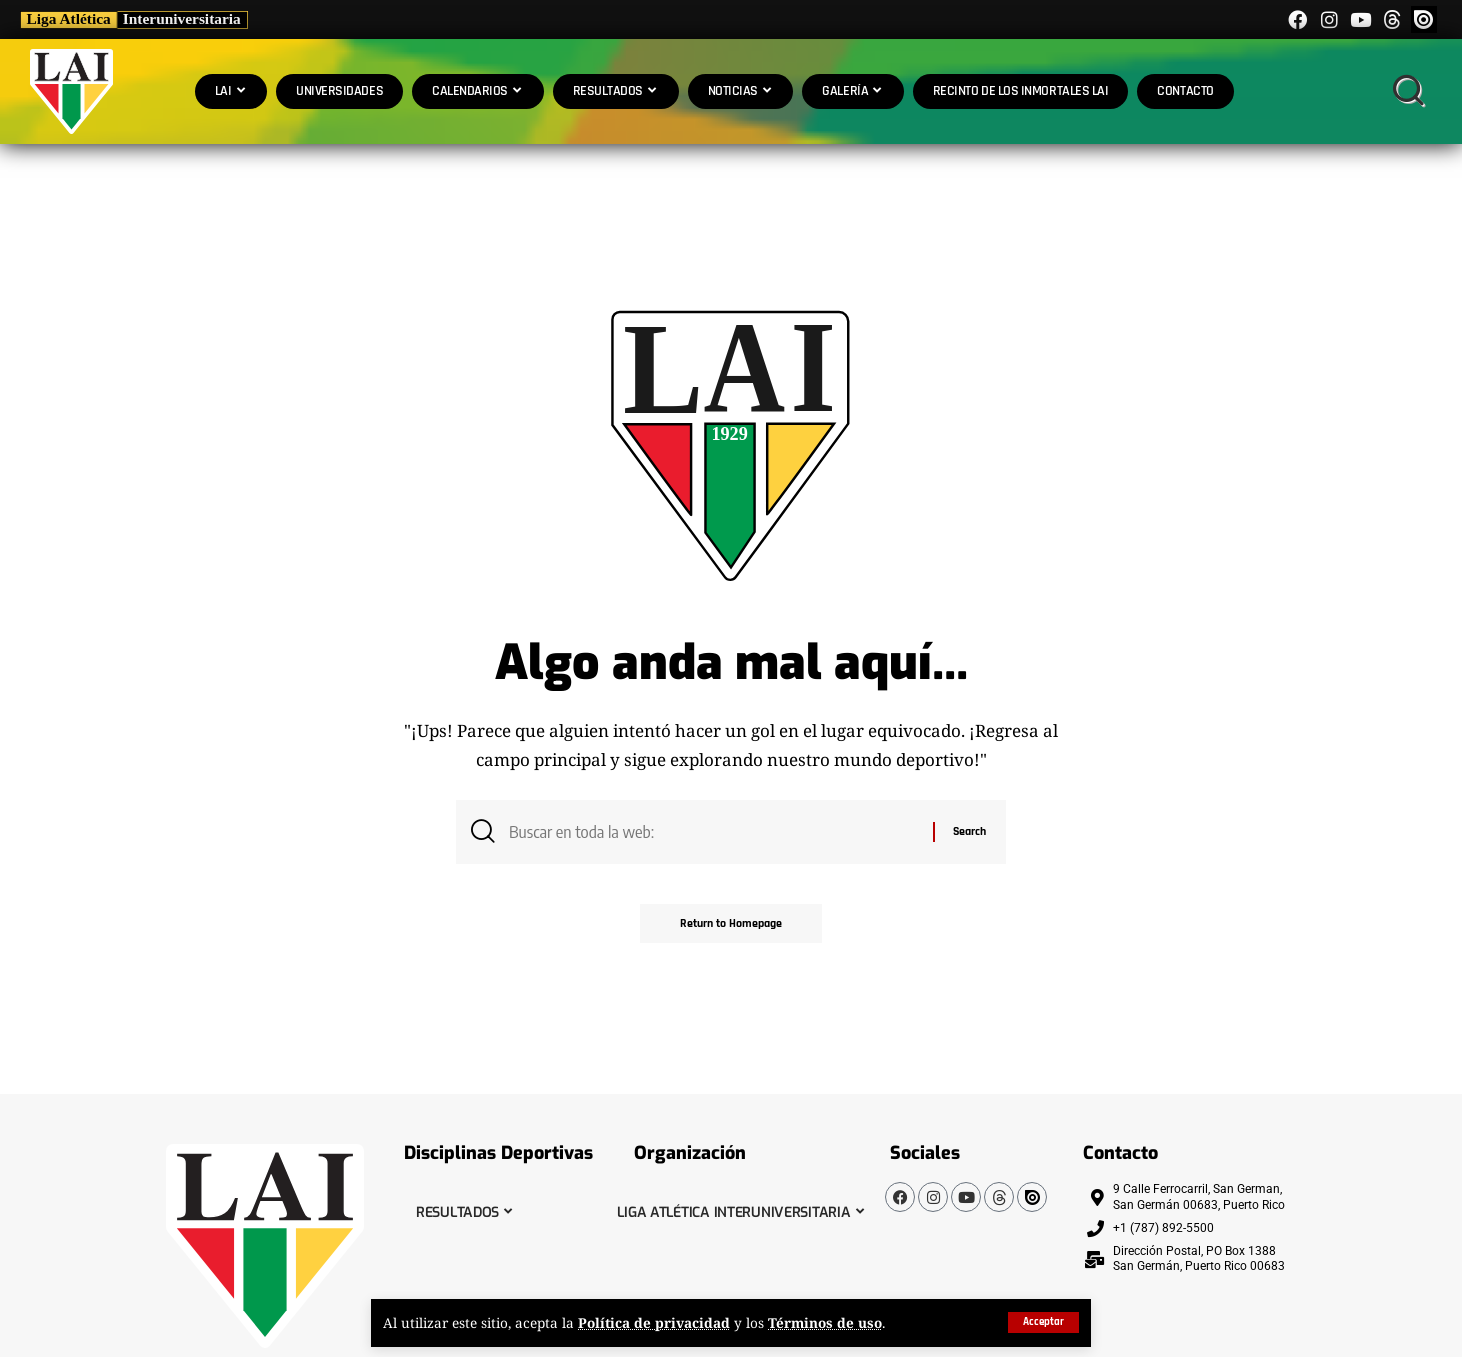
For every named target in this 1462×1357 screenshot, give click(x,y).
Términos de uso (826, 1323)
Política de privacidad (654, 1323)
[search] (1407, 91)
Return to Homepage (731, 923)
